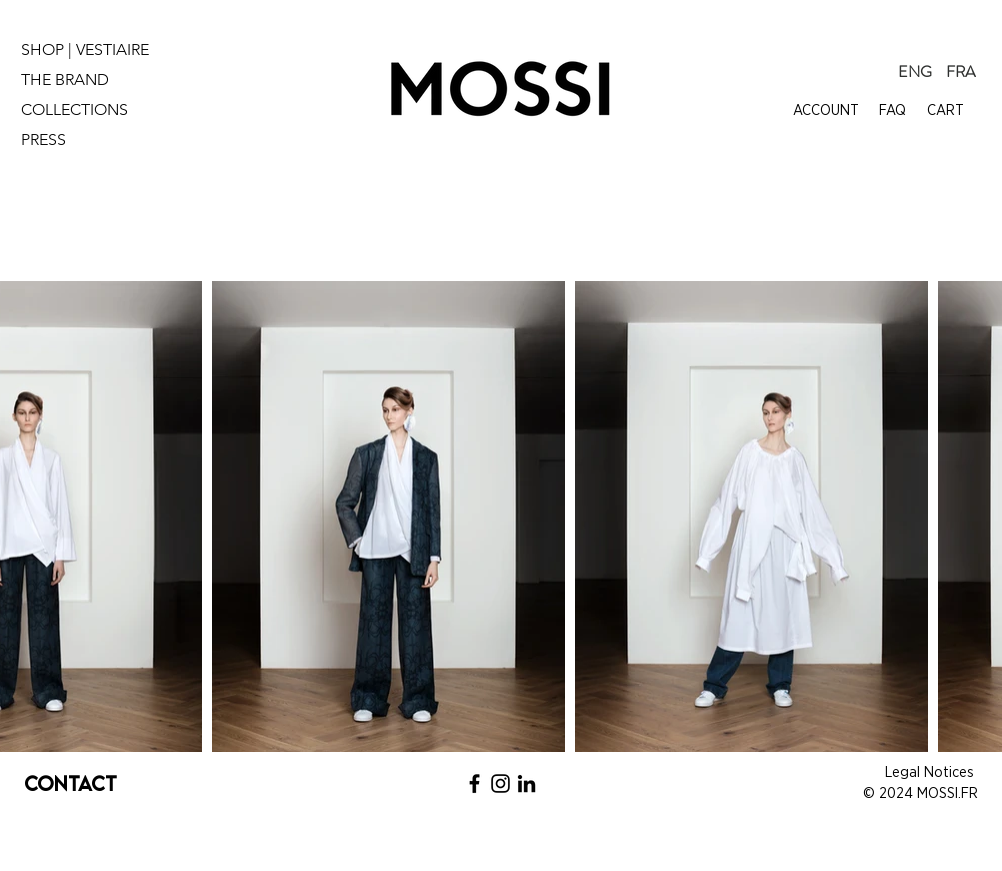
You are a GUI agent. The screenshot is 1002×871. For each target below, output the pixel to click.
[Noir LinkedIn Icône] (526, 783)
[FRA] (960, 72)
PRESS (43, 139)
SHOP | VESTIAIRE (85, 49)
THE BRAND (65, 79)
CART (945, 110)
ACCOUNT (826, 110)
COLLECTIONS (74, 109)
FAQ (892, 110)
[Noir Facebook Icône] (474, 783)
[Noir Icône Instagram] (500, 783)
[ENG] (915, 72)
